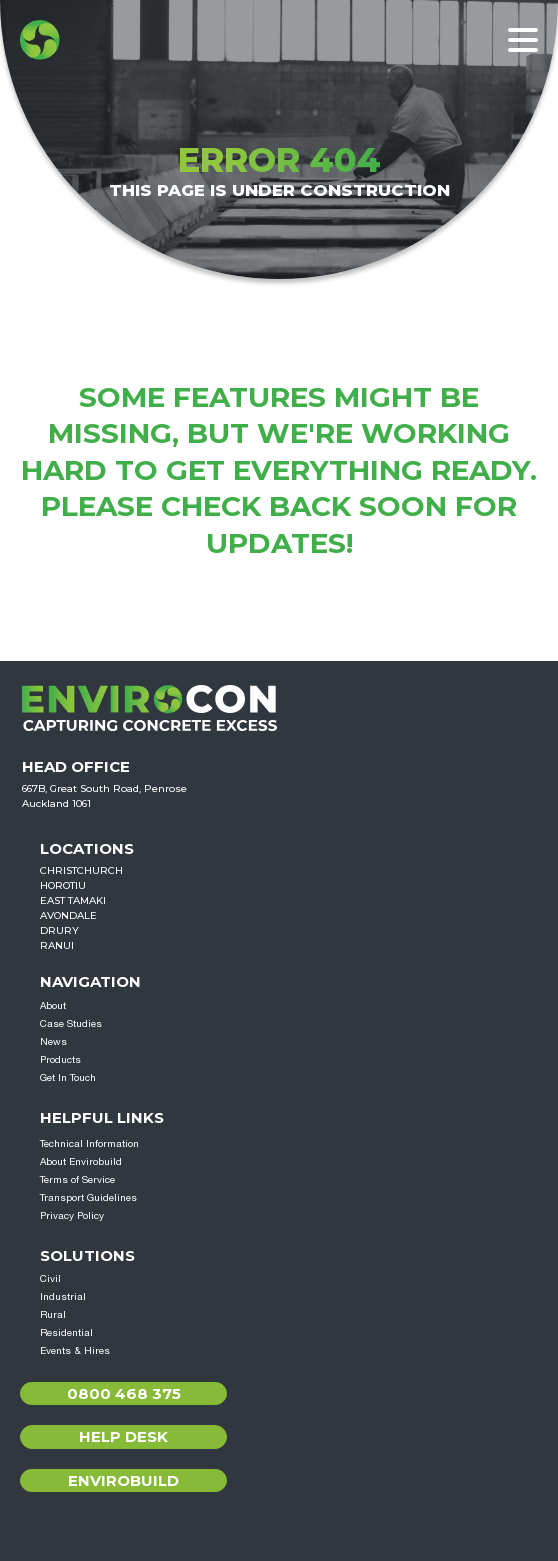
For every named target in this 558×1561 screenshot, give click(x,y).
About (53, 1005)
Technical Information (89, 1143)
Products (60, 1059)
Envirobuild (123, 1480)
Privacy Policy (72, 1215)
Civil (50, 1278)
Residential (66, 1332)
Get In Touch (68, 1077)
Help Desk (123, 1436)
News (53, 1041)
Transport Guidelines (88, 1197)
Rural (53, 1314)
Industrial (63, 1296)
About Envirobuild (81, 1161)
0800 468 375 (124, 1393)
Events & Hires (75, 1350)
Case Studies (71, 1023)
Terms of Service (77, 1179)
